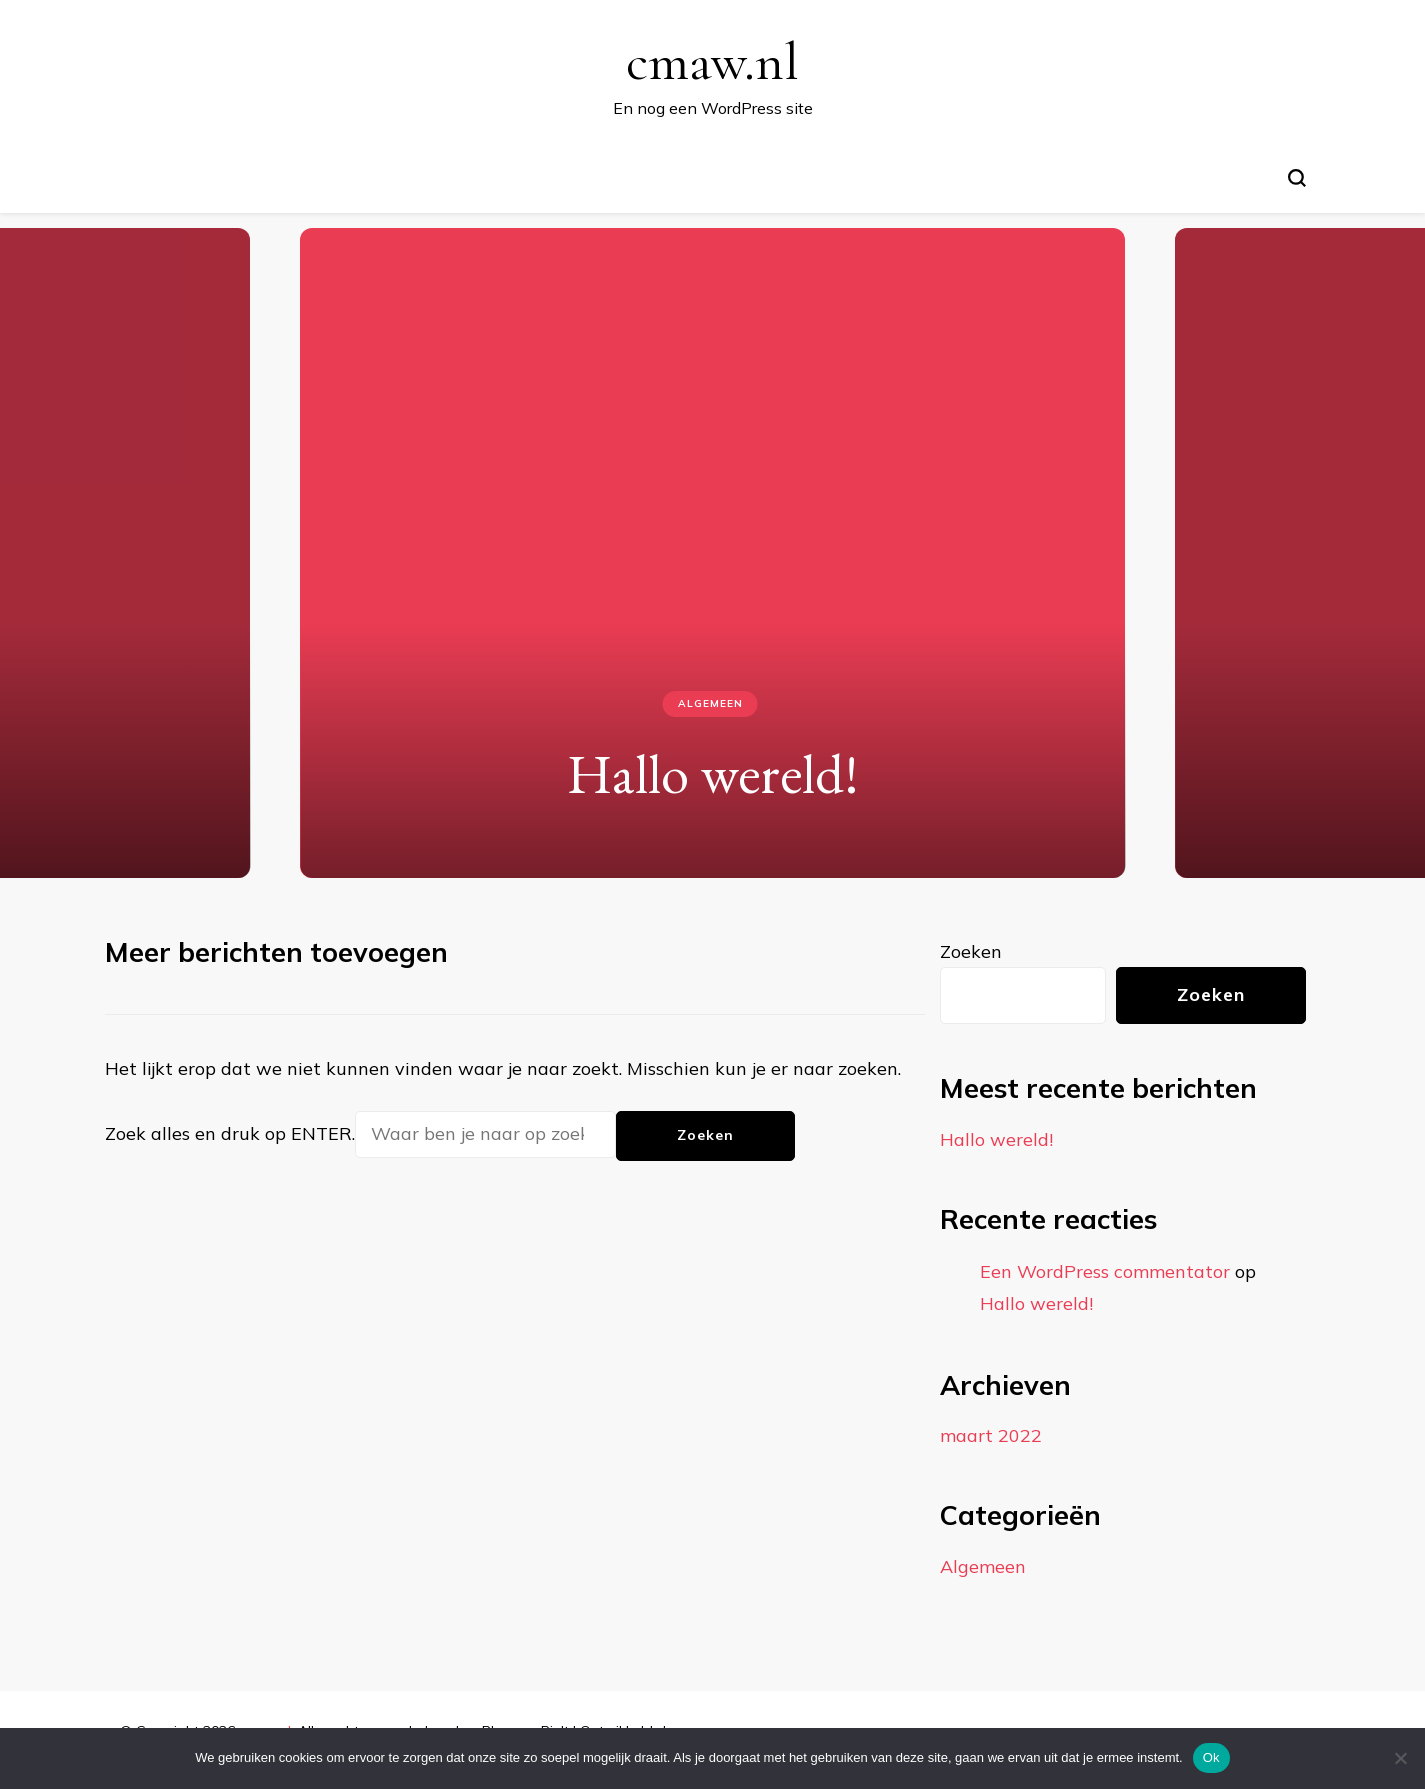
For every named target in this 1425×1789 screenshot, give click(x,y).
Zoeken (971, 951)
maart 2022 (991, 1435)
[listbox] (712, 545)
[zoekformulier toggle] (1297, 178)
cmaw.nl (712, 61)
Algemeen (710, 703)
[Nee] (1400, 1758)
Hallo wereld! (713, 773)
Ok (1211, 1757)
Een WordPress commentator (1105, 1271)
